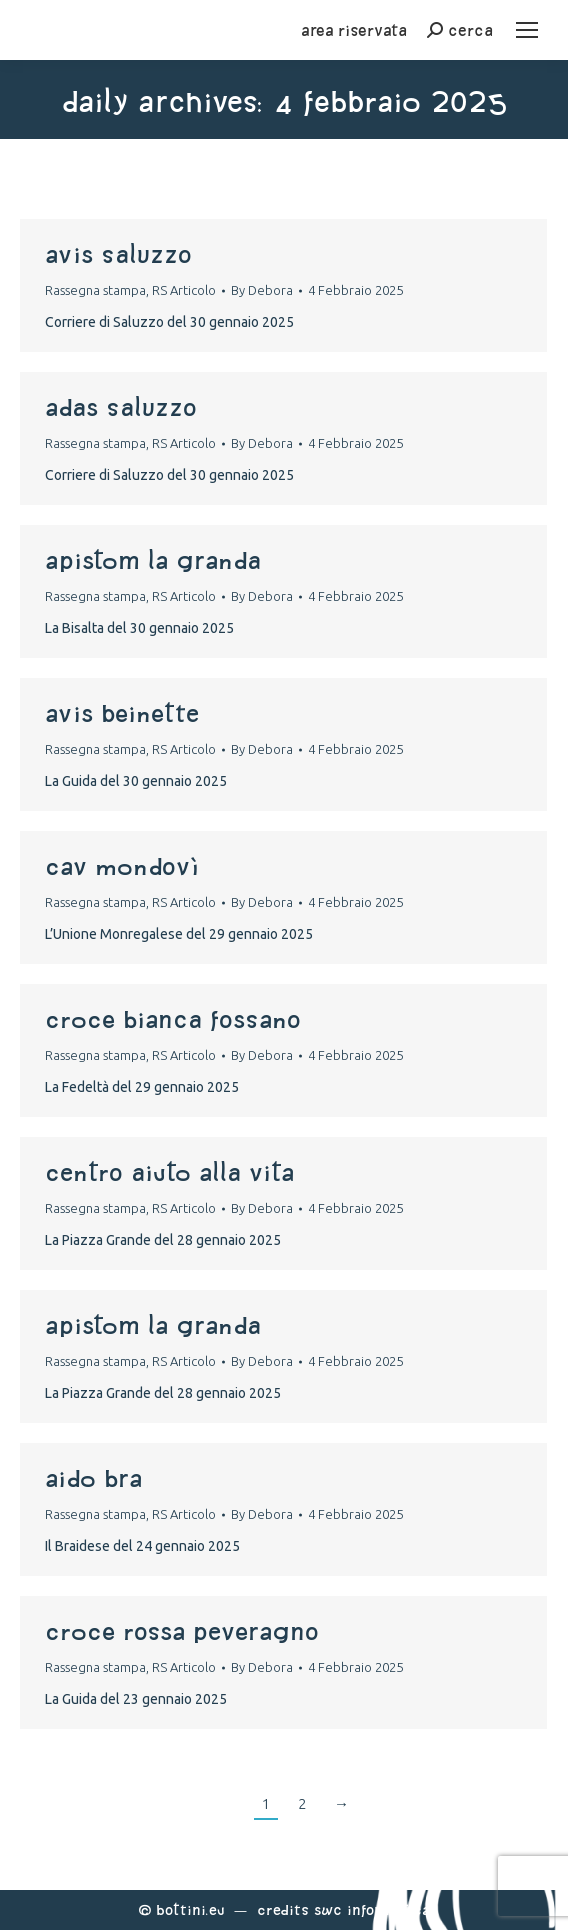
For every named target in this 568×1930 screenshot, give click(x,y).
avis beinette (122, 713)
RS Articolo (184, 290)
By (262, 290)
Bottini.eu (190, 1909)
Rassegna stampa (95, 290)
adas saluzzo (121, 407)
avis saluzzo (118, 254)
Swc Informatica (372, 1909)
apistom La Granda (153, 560)
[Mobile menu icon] (527, 30)
